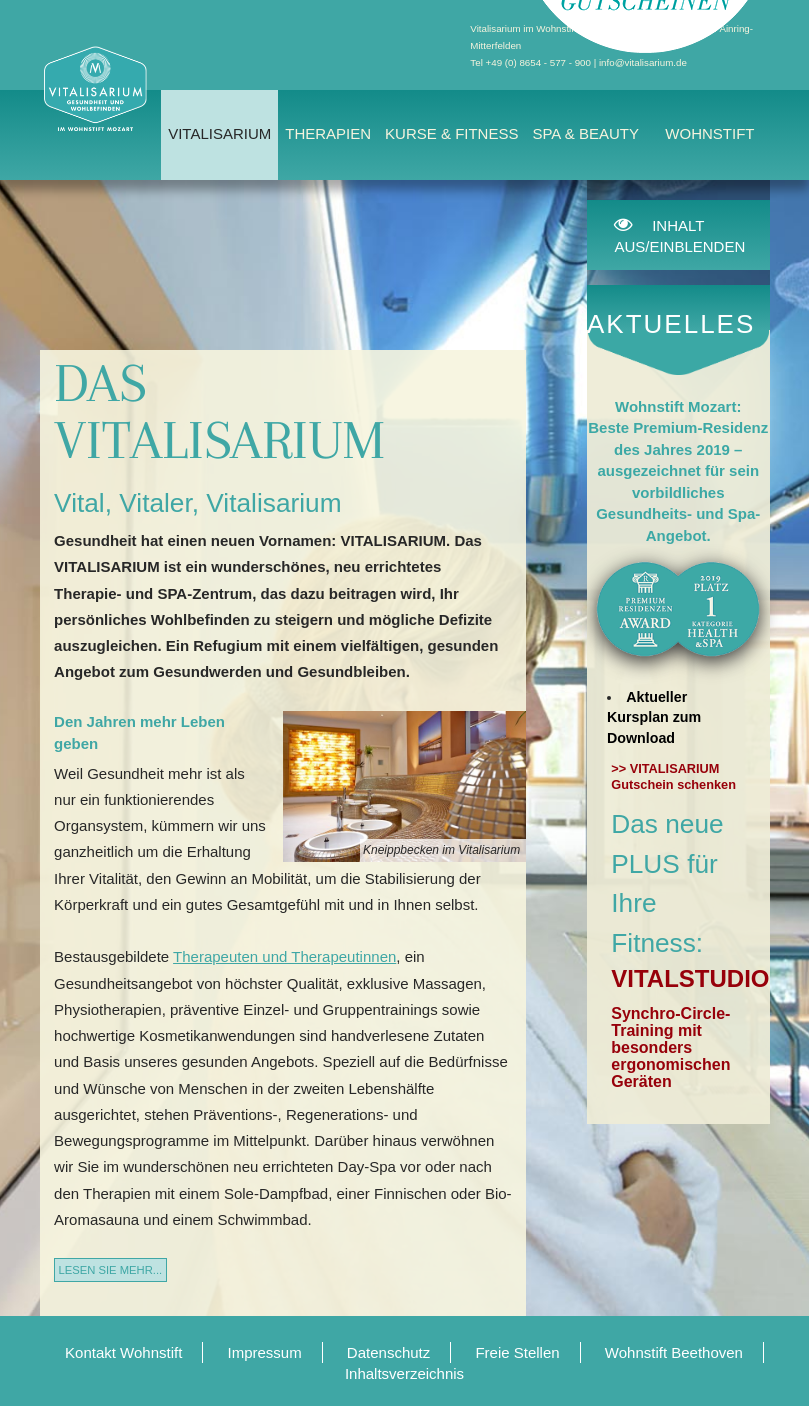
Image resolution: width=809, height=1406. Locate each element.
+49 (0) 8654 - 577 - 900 (538, 62)
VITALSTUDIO (690, 978)
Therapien (328, 133)
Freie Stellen (517, 1352)
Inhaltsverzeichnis (404, 1373)
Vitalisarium (219, 133)
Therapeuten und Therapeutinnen (284, 956)
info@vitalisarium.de (643, 62)
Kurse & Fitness (451, 133)
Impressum (265, 1352)
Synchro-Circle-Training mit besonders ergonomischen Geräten (670, 1047)
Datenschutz (388, 1352)
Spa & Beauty (585, 133)
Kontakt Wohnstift (123, 1352)
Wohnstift (709, 133)
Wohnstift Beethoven (674, 1352)
